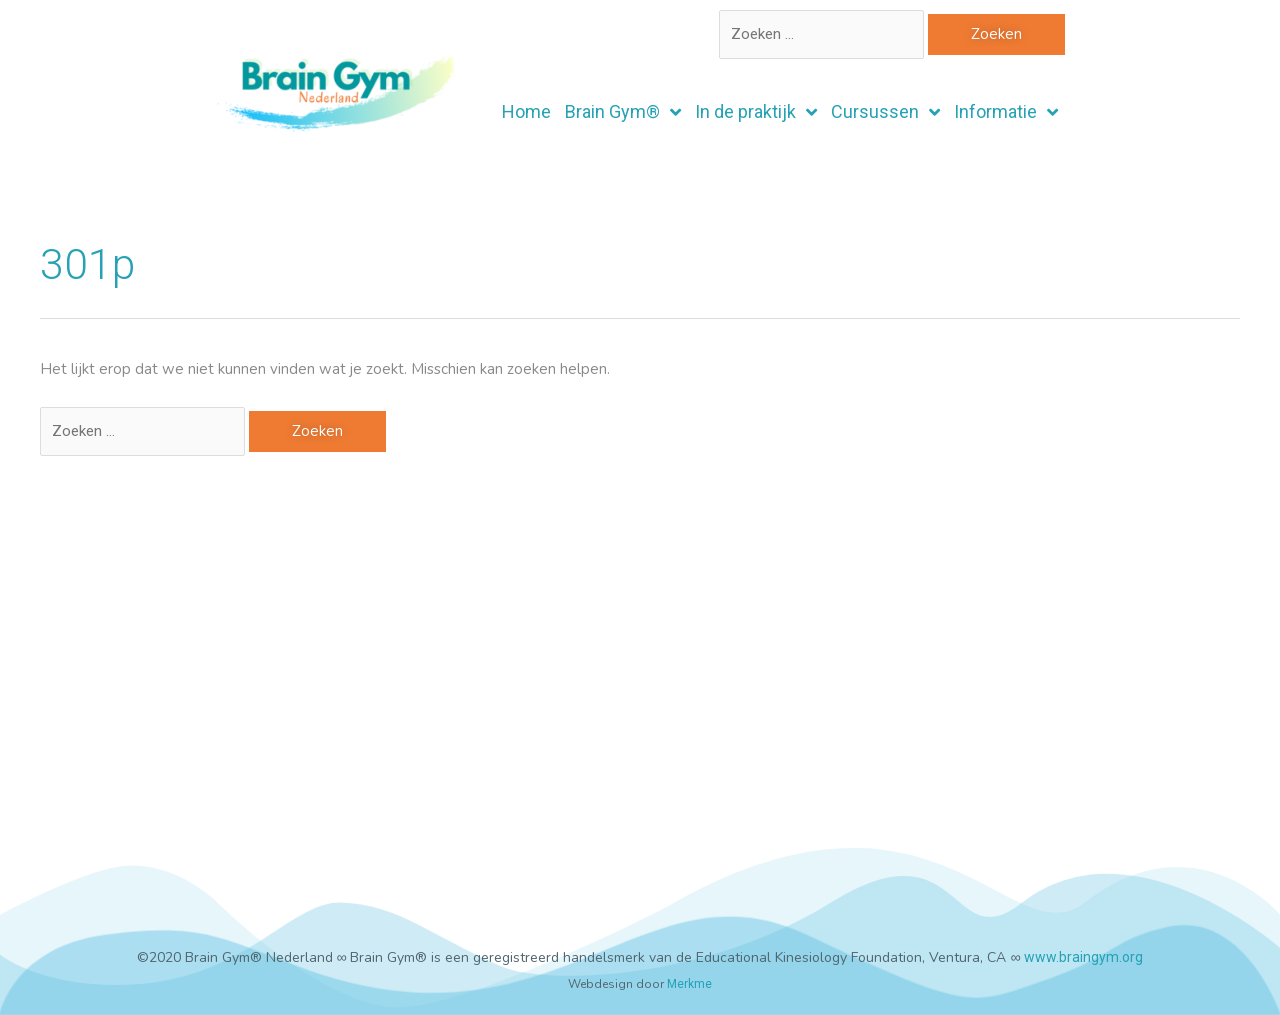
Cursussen (885, 112)
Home (526, 111)
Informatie (1006, 112)
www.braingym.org (1083, 957)
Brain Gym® (623, 112)
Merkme (689, 984)
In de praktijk (756, 112)
